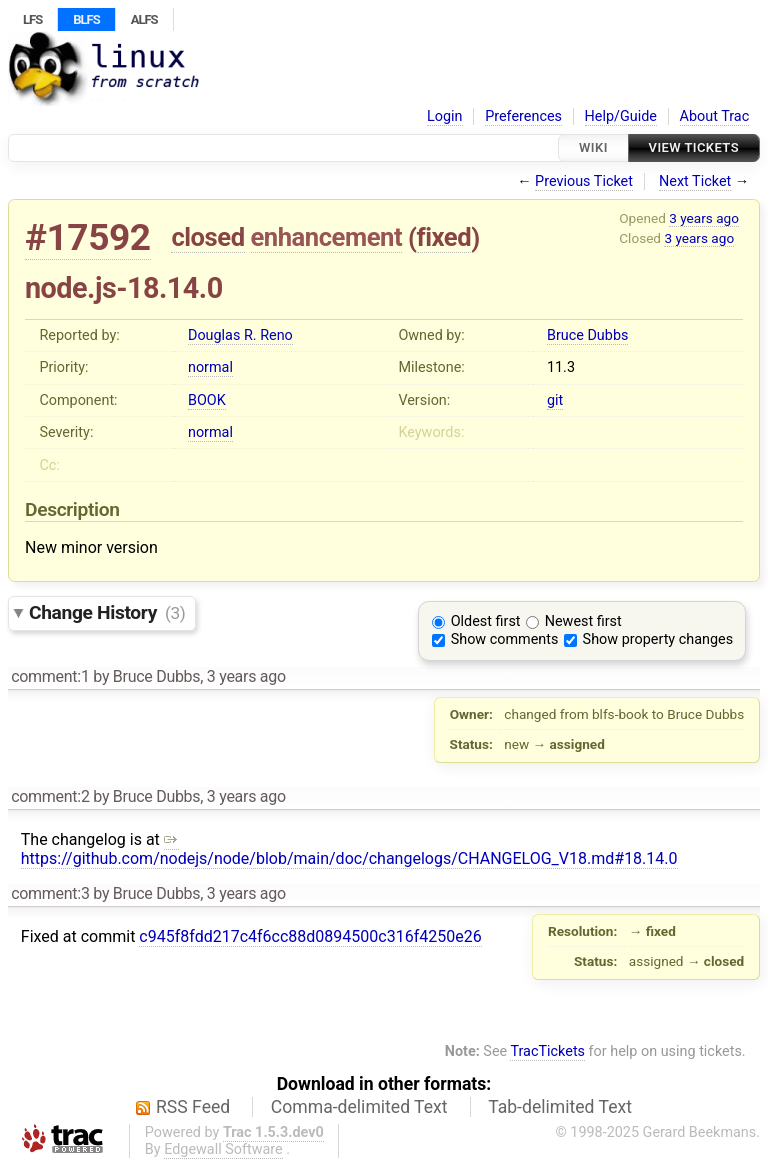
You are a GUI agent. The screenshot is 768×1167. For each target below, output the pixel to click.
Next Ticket (695, 181)
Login (445, 116)
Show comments (505, 639)
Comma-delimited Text (359, 1107)
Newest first (583, 621)
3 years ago (704, 218)
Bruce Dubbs (587, 335)
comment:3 (50, 893)
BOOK (207, 400)
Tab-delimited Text (560, 1107)
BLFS (86, 19)
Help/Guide (621, 116)
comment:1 (50, 676)
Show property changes (658, 639)
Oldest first (486, 621)
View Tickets (694, 147)
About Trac (715, 116)
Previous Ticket (584, 181)
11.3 (561, 367)
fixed (444, 237)
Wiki (593, 147)
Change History (107, 612)
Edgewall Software (223, 1149)
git (555, 400)
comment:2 (50, 796)
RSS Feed (193, 1107)
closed (207, 237)
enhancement (327, 237)
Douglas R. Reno (240, 335)
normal (210, 367)
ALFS (144, 19)
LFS (32, 19)
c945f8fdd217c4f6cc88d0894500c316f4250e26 (310, 936)
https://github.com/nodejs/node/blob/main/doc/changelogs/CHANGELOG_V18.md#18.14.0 (349, 849)
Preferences (523, 116)
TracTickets (547, 1051)
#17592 (88, 237)
